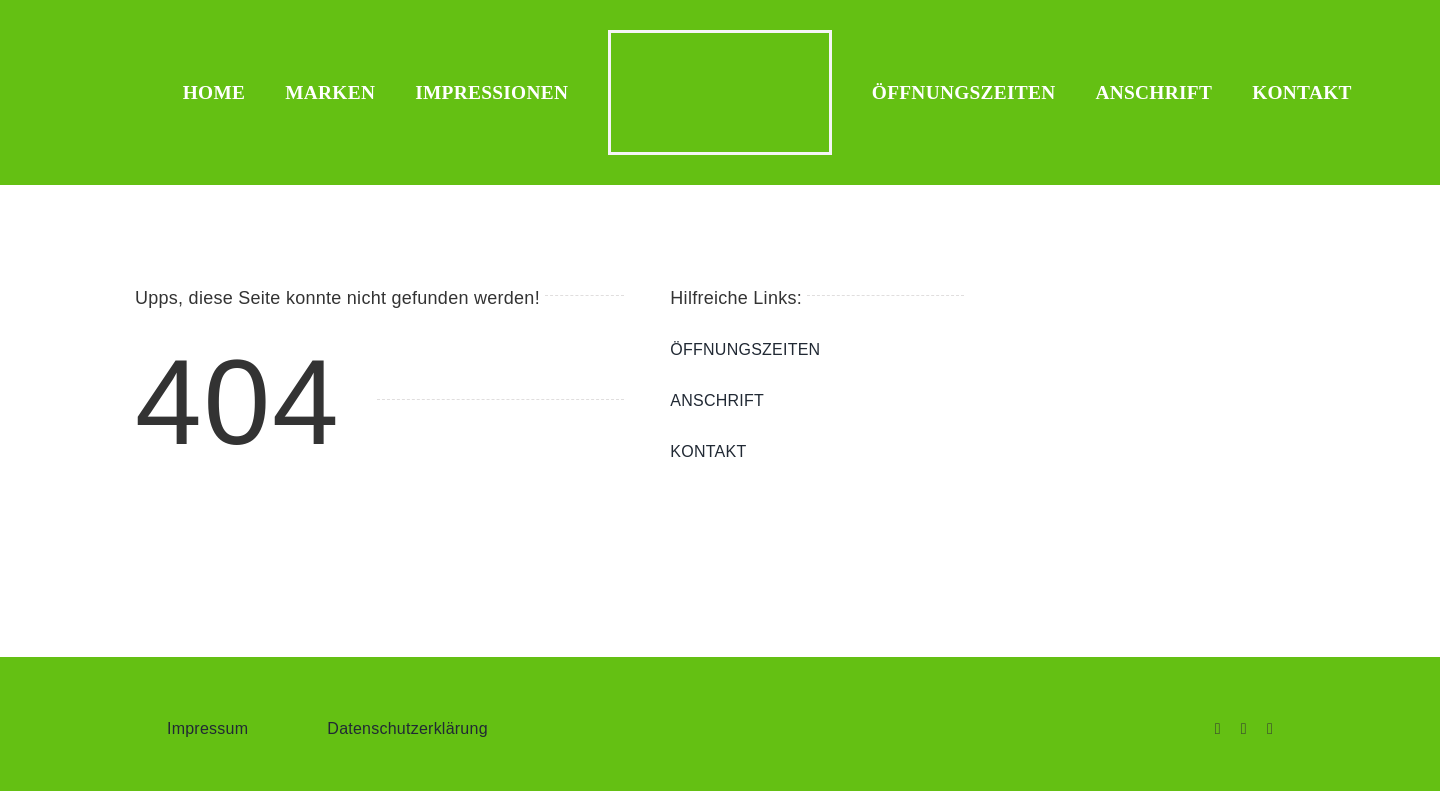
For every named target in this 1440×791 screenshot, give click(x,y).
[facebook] (1218, 729)
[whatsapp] (1270, 729)
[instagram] (1244, 729)
